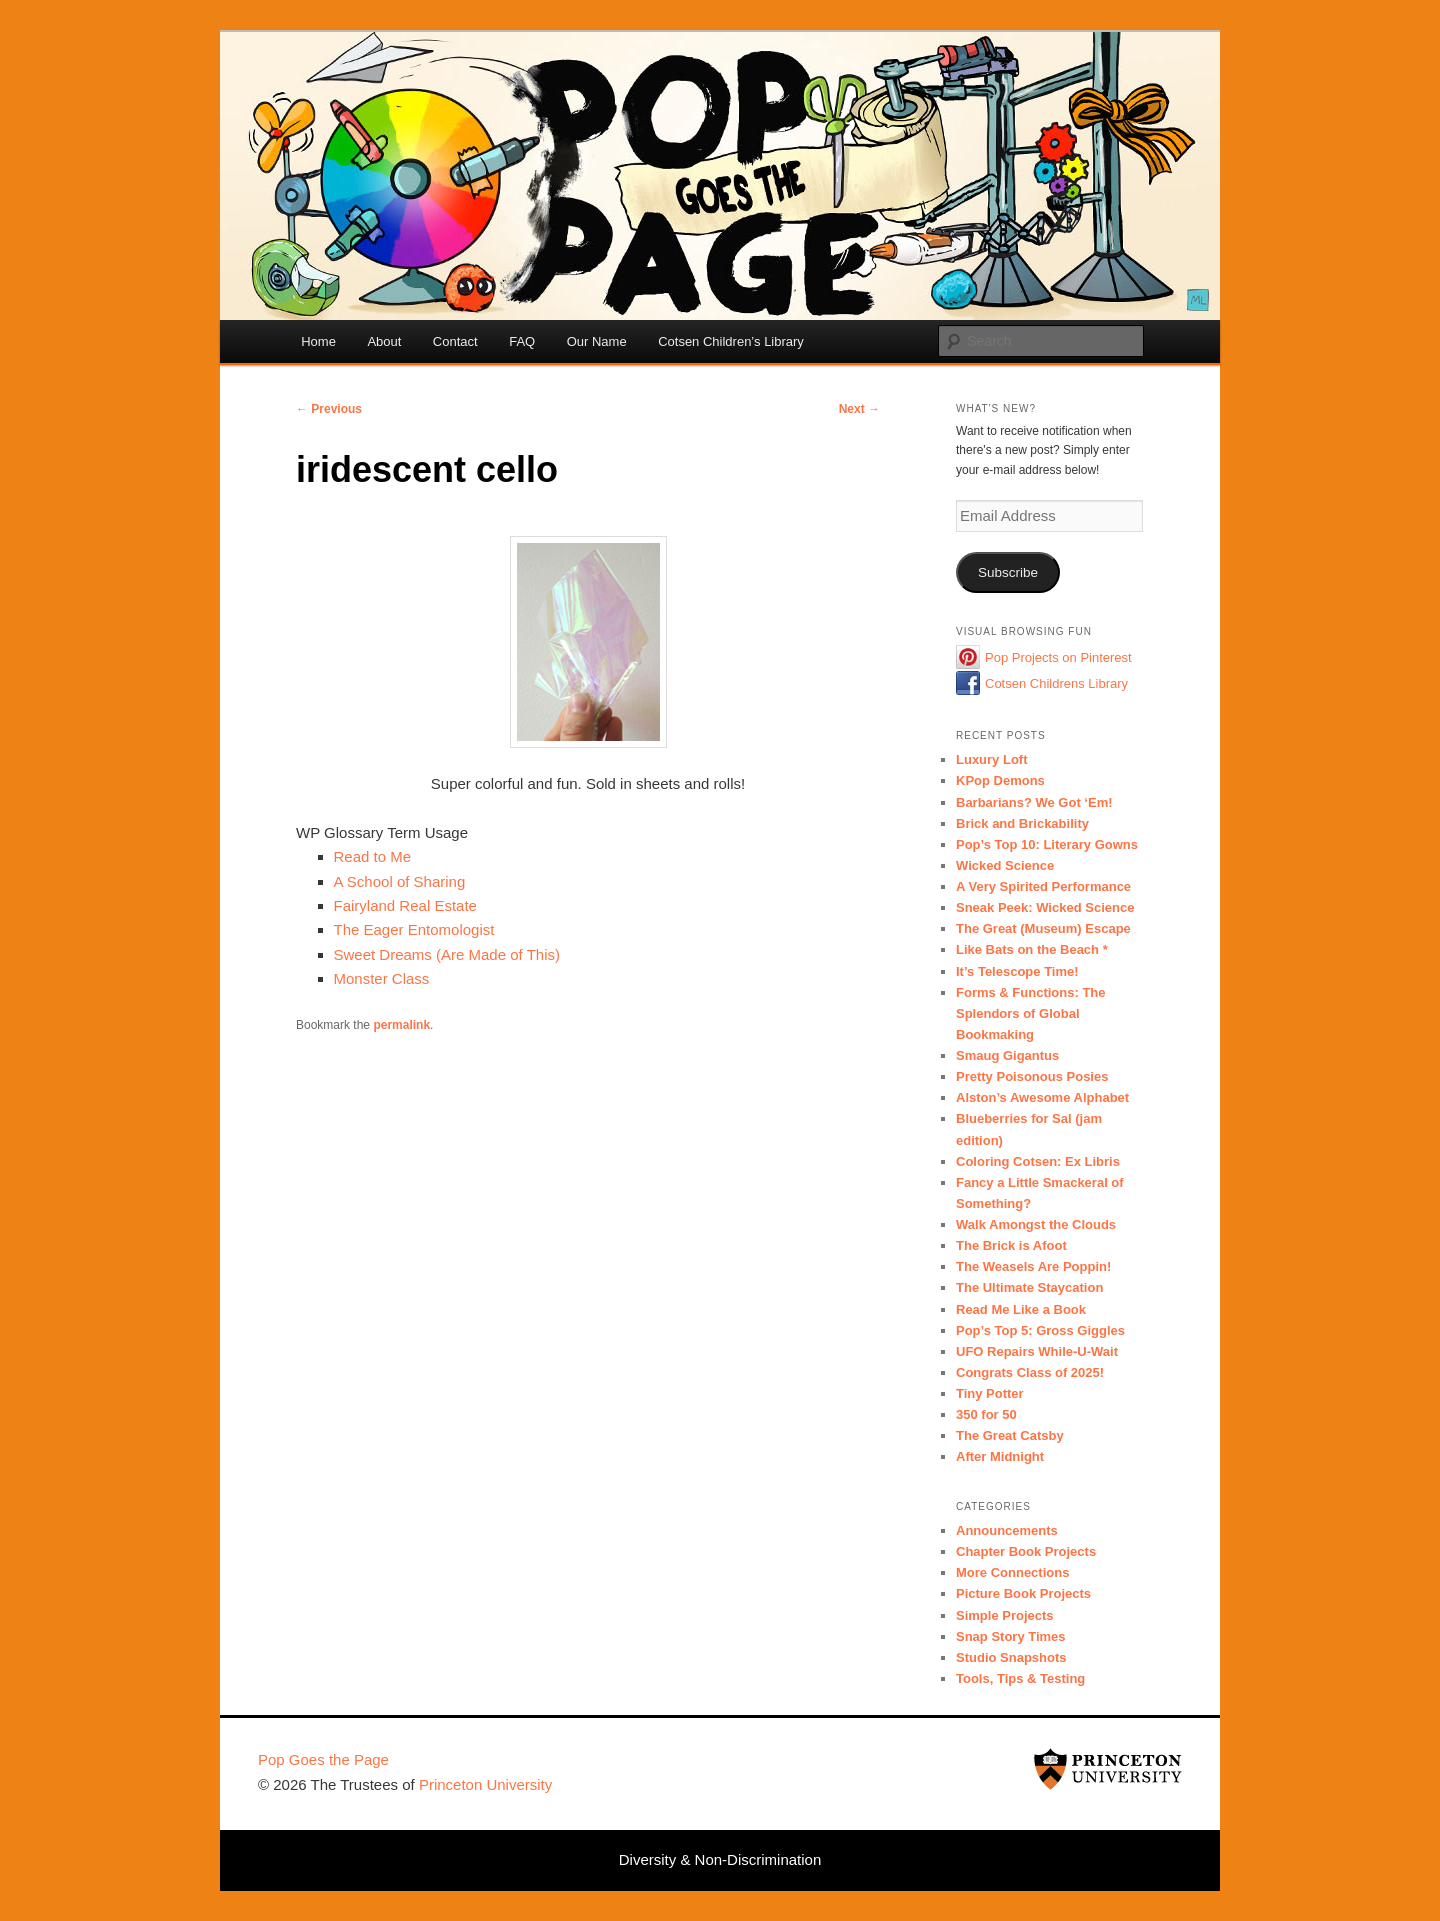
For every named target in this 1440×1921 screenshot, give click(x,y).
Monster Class (382, 978)
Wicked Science (1005, 865)
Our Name (597, 341)
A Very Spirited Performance (1043, 886)
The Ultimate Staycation (1029, 1287)
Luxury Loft (992, 759)
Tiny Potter (990, 1393)
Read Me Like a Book (1021, 1309)
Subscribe (1008, 572)
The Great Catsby (1010, 1435)
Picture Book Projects (1023, 1593)
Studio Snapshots (1011, 1657)
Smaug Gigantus (1007, 1055)
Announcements (1007, 1530)
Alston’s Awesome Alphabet (1042, 1097)
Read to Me (373, 856)
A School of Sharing (400, 881)
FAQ (522, 341)
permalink (401, 1025)
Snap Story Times (1011, 1636)
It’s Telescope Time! (1017, 971)
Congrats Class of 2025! (1030, 1372)
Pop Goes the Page (323, 1759)
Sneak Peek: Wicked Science (1045, 907)
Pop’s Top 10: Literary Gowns (1047, 844)
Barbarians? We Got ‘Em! (1034, 802)
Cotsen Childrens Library (1056, 683)
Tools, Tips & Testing (1020, 1678)
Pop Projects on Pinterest (1058, 657)
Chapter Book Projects (1026, 1551)
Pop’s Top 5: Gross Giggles (1040, 1330)
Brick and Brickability (1022, 823)
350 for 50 (986, 1414)
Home (318, 341)
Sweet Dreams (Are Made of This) (447, 954)
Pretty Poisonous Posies (1032, 1076)
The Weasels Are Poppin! (1033, 1266)
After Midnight (1000, 1456)
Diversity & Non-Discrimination (720, 1859)
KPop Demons (1000, 780)
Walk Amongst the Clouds (1036, 1224)
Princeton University (1108, 1769)
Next (859, 409)
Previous (329, 409)
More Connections (1012, 1572)
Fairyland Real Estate (405, 905)
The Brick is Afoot (1011, 1245)
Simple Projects (1005, 1615)
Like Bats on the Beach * (1032, 949)
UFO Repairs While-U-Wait (1037, 1351)
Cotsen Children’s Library (731, 341)
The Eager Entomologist (414, 929)
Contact (455, 341)
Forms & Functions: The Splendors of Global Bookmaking (1031, 1013)
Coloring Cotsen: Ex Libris (1038, 1161)
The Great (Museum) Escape (1043, 928)
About (384, 341)
